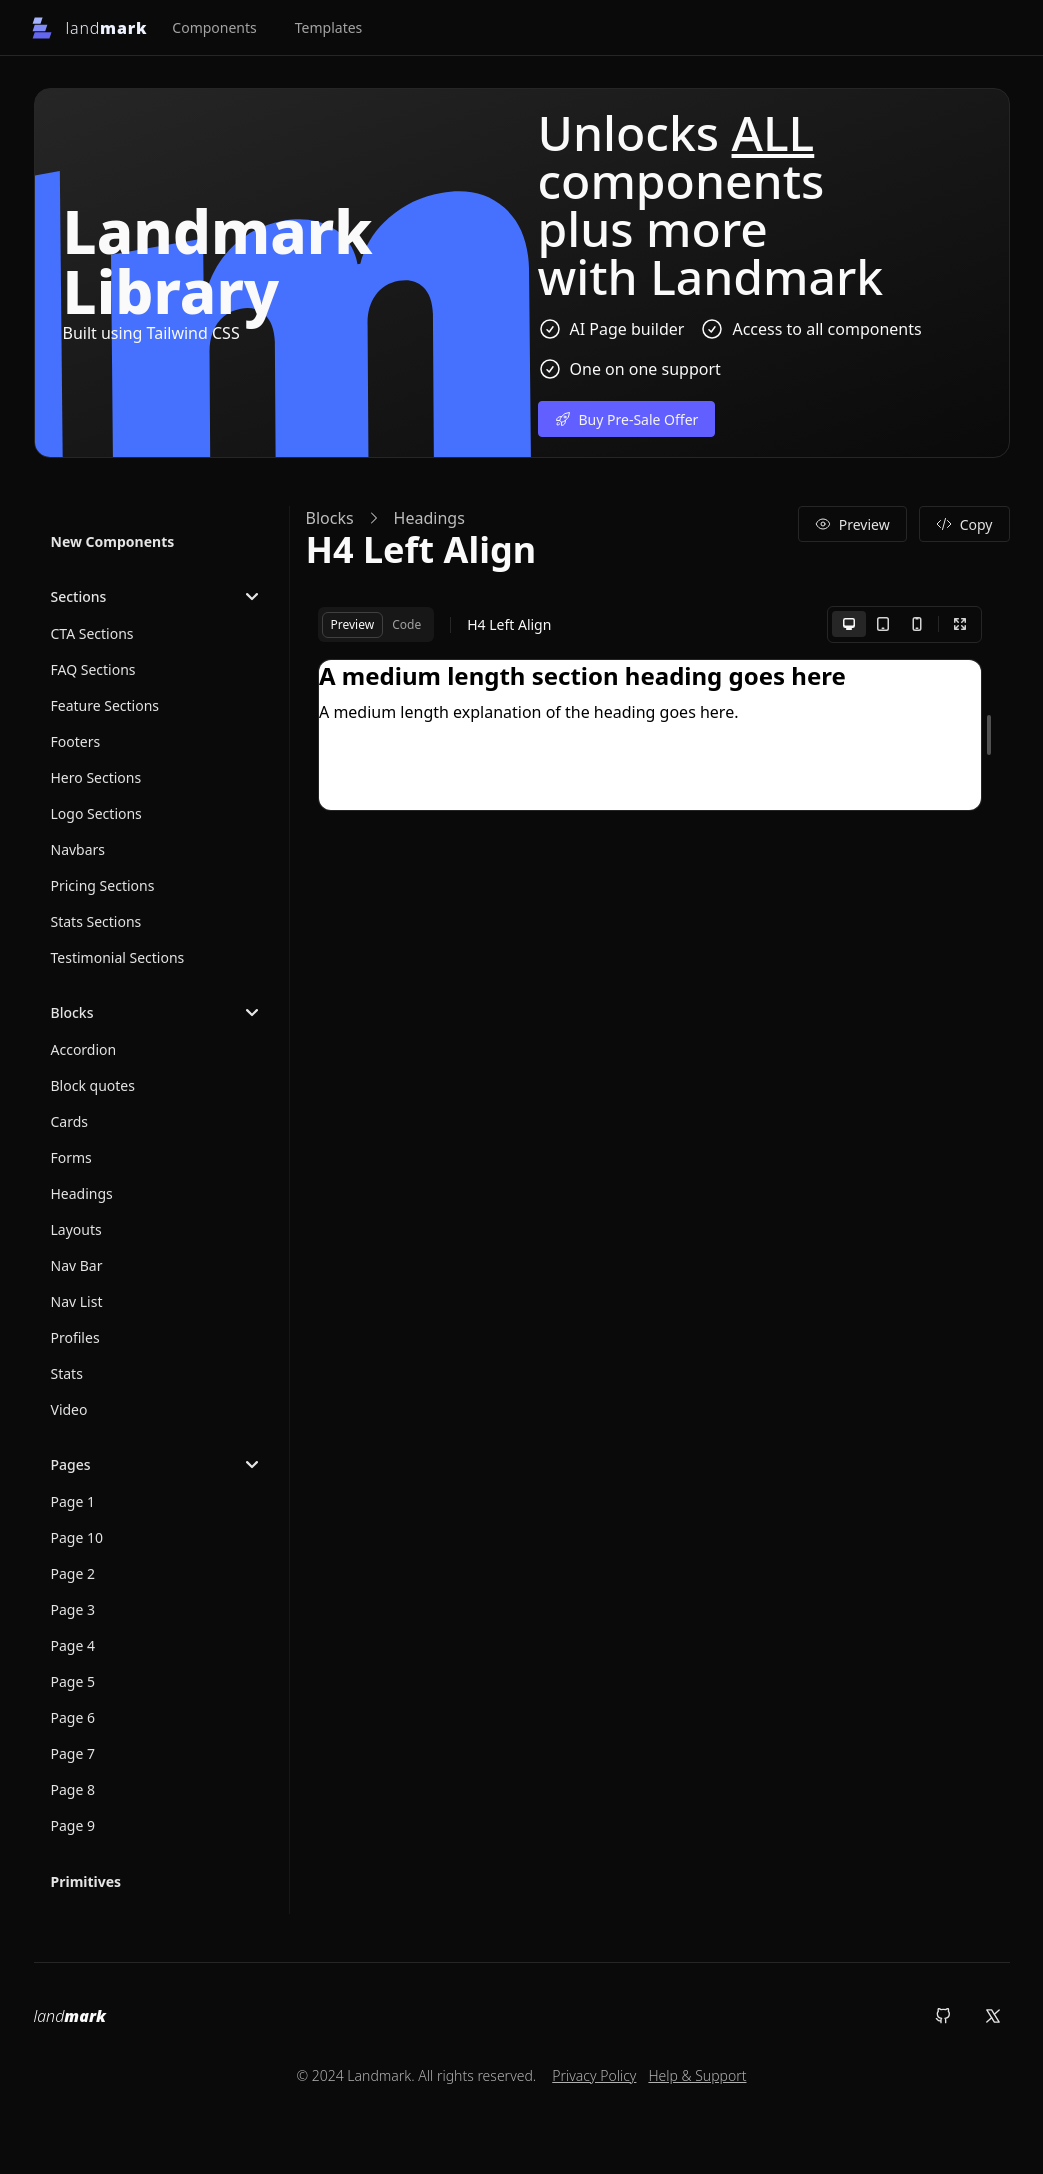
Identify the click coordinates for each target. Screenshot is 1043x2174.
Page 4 (73, 1645)
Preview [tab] (353, 624)
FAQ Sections (93, 669)
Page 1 (73, 1501)
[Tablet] (883, 624)
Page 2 (73, 1573)
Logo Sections (96, 813)
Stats (67, 1373)
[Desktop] (849, 624)
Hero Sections (96, 777)
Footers (76, 741)
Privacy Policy (594, 2075)
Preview (852, 524)
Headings (82, 1193)
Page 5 (73, 1681)
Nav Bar (77, 1265)
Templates (329, 27)
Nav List (77, 1301)
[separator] (989, 735)
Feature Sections (105, 705)
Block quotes (93, 1085)
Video (69, 1409)
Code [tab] (406, 624)
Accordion (84, 1049)
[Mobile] (917, 624)
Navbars (78, 849)
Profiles (75, 1337)
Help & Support (697, 2075)
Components (214, 27)
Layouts (76, 1229)
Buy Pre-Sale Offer (627, 419)
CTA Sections (92, 633)
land (70, 2016)
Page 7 (73, 1753)
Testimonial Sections (118, 957)
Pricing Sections (103, 885)
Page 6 (73, 1717)
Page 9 (73, 1825)
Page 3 (73, 1609)
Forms (71, 1157)
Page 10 (77, 1537)
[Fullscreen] (960, 624)
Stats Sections (96, 921)
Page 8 (73, 1789)
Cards (70, 1121)
